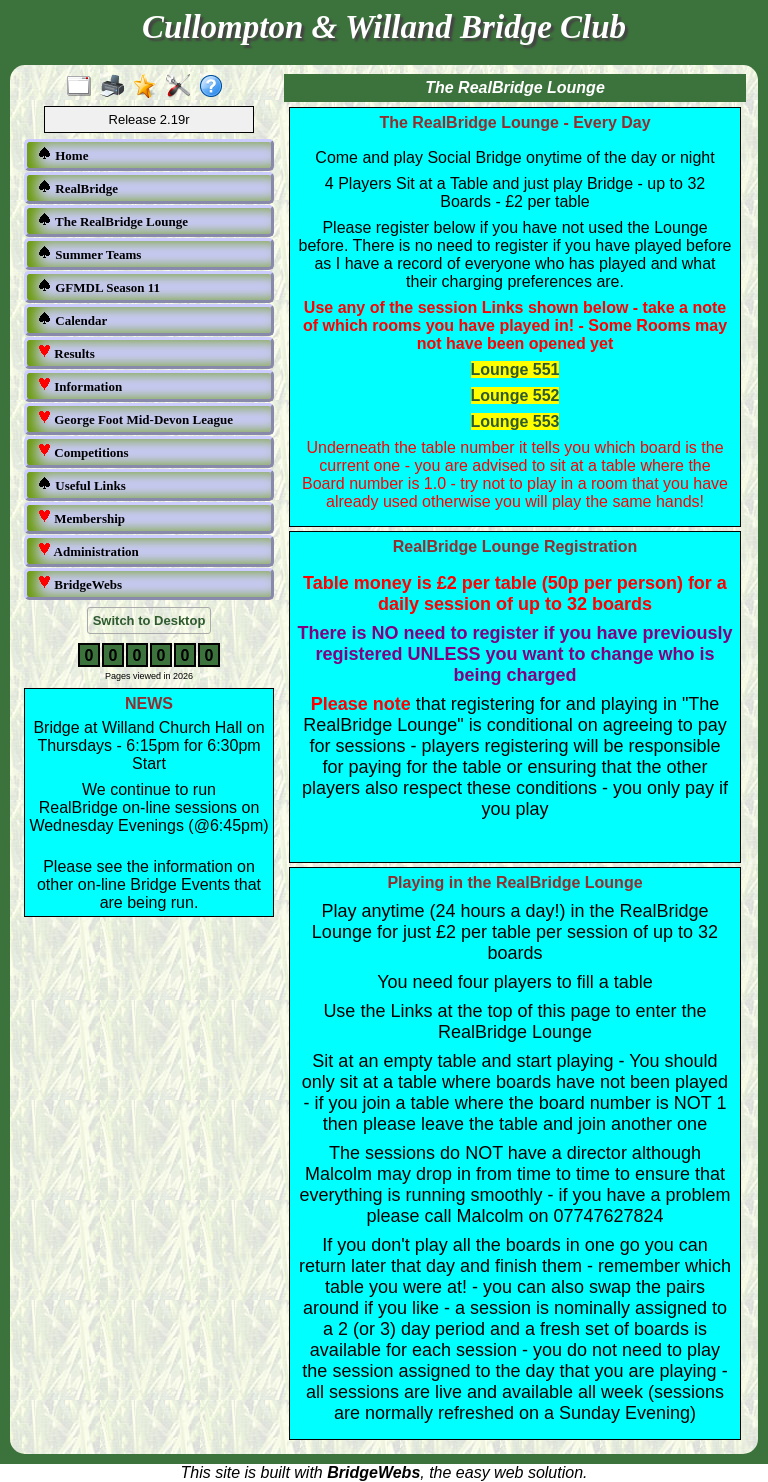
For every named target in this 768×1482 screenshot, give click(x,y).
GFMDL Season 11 (98, 286)
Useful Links (81, 484)
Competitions (83, 451)
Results (66, 352)
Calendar (72, 319)
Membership (81, 517)
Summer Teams (89, 253)
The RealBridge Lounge (112, 220)
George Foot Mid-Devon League (135, 418)
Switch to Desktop (149, 620)
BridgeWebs (79, 583)
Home (62, 154)
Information (79, 385)
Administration (88, 550)
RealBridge (77, 187)
